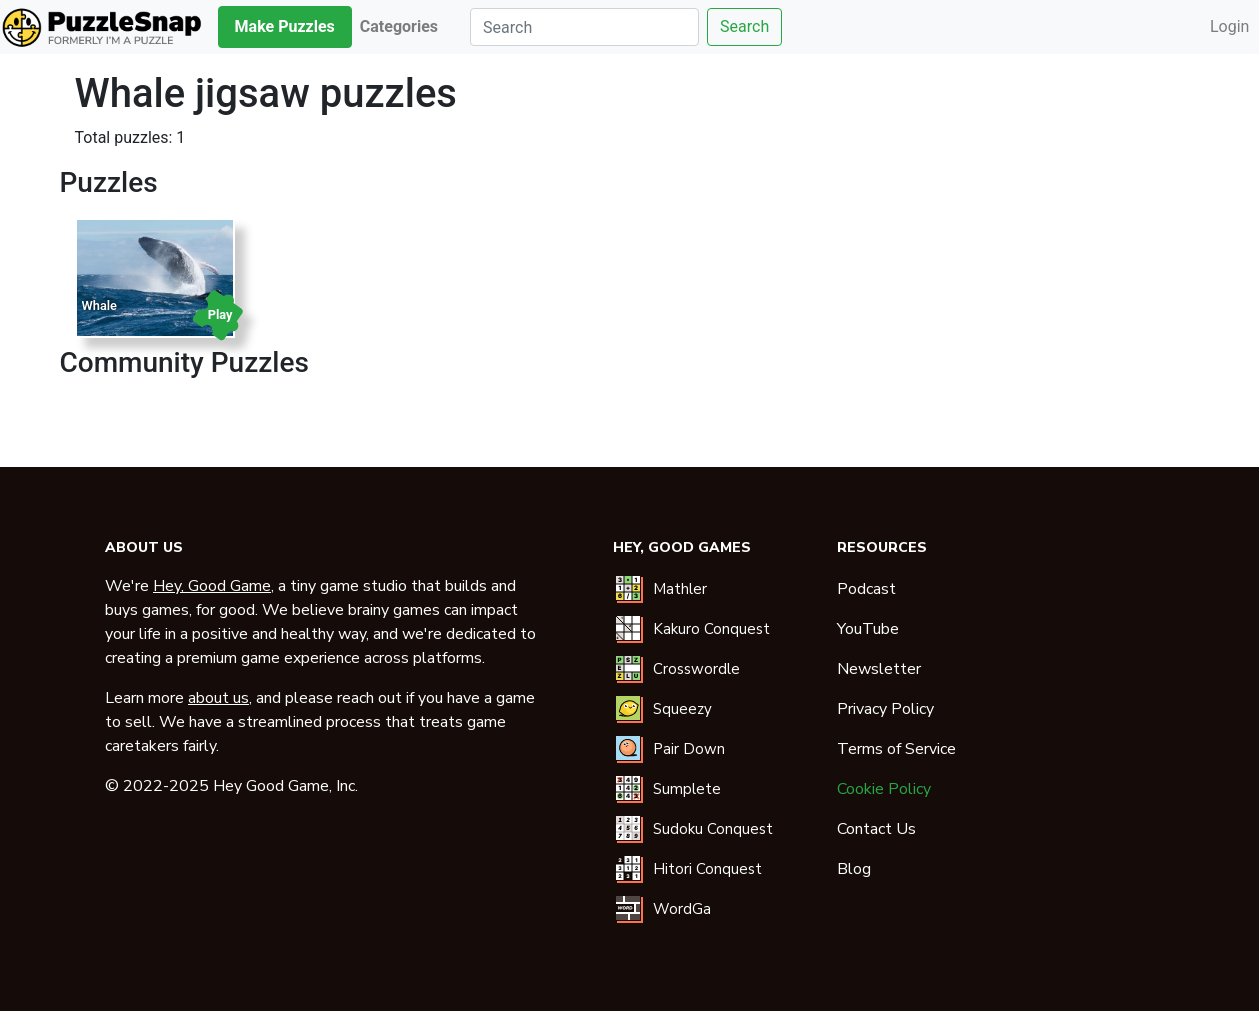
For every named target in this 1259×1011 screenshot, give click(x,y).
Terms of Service (896, 749)
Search (744, 26)
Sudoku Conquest (713, 829)
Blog (854, 869)
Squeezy (682, 709)
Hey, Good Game (212, 586)
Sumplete (687, 789)
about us (218, 698)
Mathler (680, 589)
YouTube (868, 629)
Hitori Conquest (707, 869)
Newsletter (879, 669)
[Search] (584, 27)
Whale (99, 305)
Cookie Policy (884, 789)
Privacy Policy (885, 709)
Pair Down (689, 749)
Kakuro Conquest (711, 629)
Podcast (866, 589)
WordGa (682, 909)
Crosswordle (696, 669)
